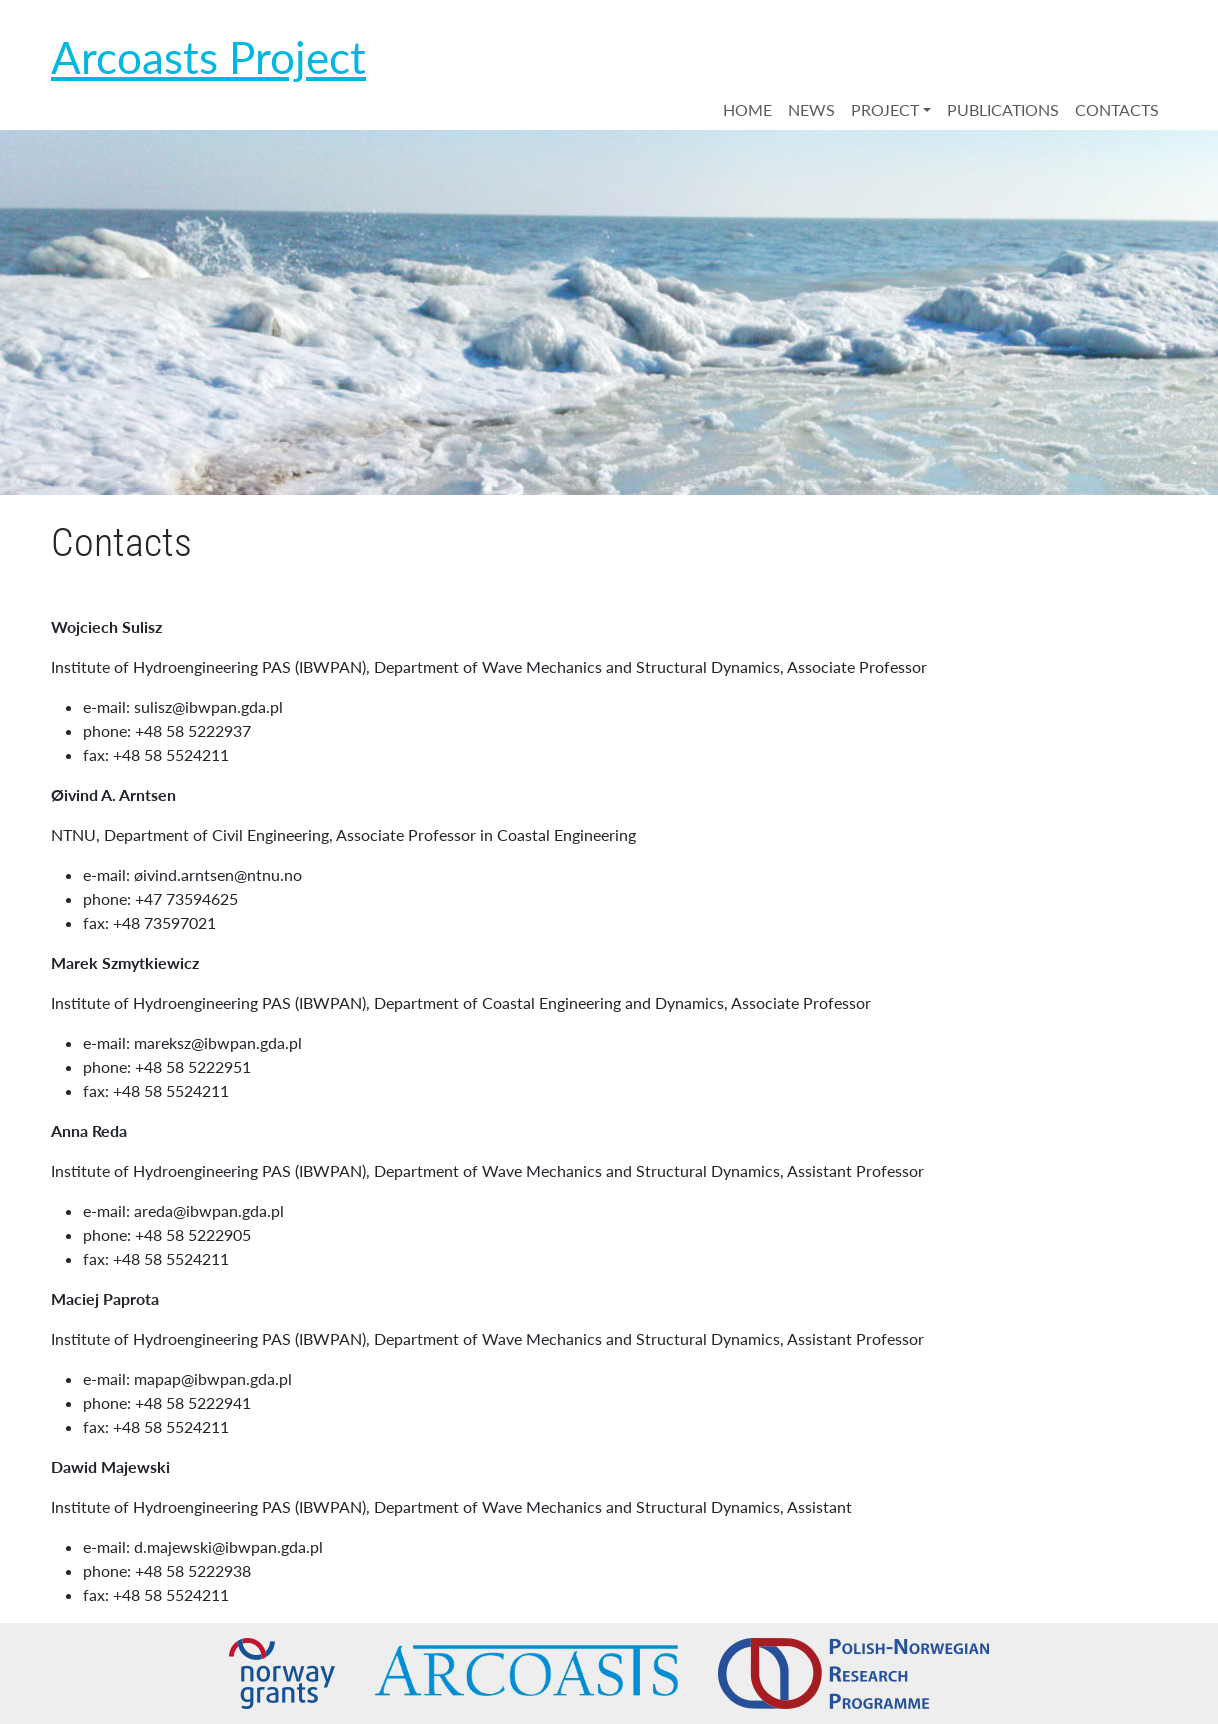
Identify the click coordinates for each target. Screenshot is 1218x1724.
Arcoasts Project (208, 57)
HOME (747, 109)
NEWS (811, 109)
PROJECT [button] (885, 109)
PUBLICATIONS (1003, 109)
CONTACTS (1117, 109)
